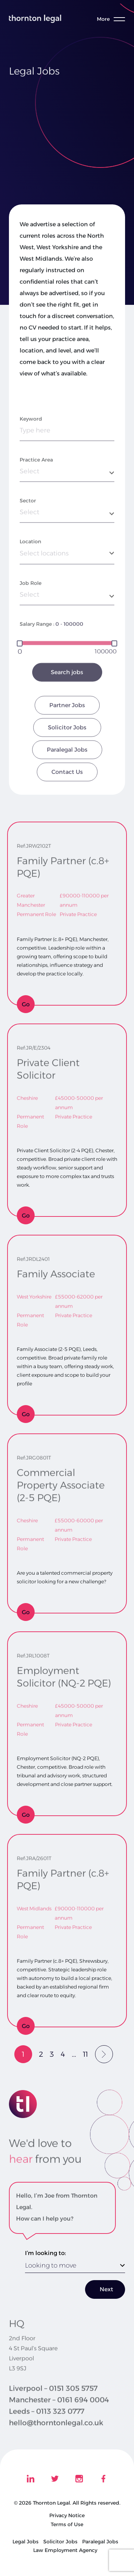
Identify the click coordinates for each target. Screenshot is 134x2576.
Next (106, 2289)
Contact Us (67, 812)
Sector (28, 541)
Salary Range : (37, 664)
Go (26, 1004)
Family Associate (56, 1270)
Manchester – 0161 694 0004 (59, 2413)
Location (30, 581)
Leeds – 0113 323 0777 (46, 2424)
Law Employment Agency (65, 2550)
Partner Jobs (67, 745)
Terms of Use (67, 2524)
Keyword (31, 459)
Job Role (30, 623)
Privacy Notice (67, 2515)
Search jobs (67, 712)
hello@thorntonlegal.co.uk (56, 2435)
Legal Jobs (26, 2541)
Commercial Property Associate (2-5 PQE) (61, 1481)
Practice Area (36, 500)
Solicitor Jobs (67, 767)
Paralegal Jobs (67, 789)
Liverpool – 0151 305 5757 (53, 2401)
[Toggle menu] (113, 19)
